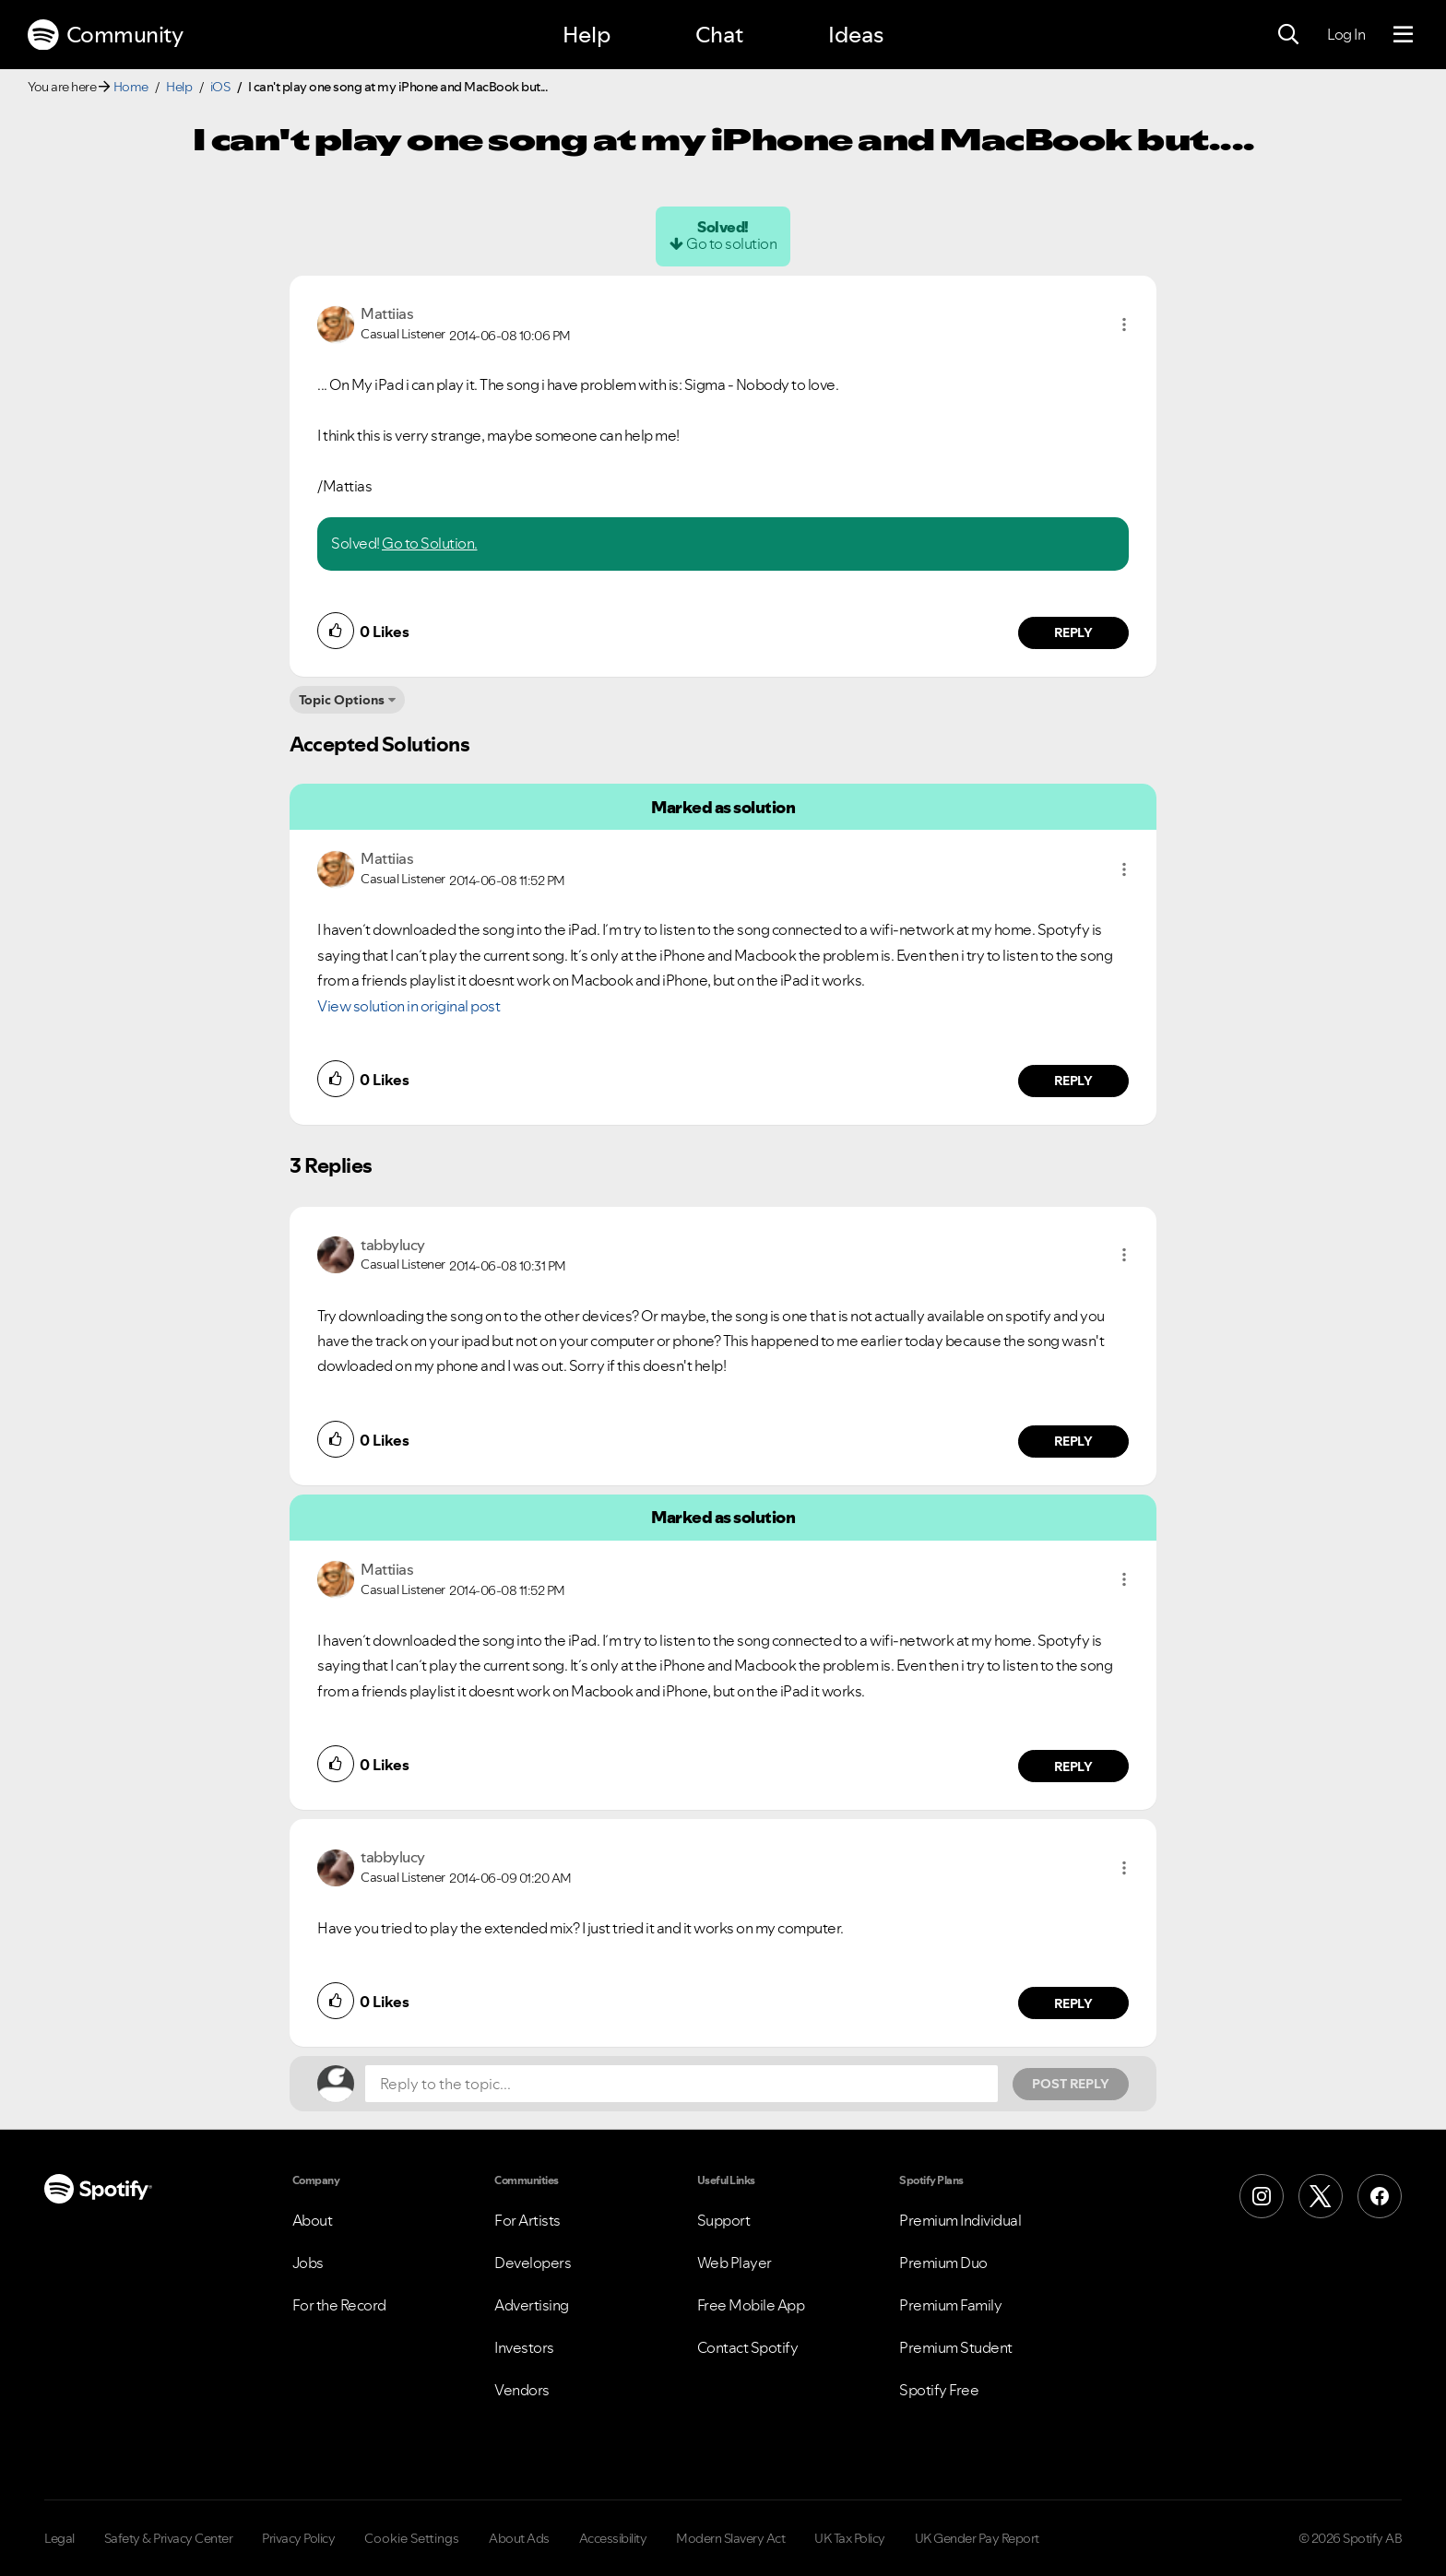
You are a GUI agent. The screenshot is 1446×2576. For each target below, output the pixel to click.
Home (130, 86)
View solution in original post (408, 1006)
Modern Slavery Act (730, 2538)
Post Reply (1070, 2083)
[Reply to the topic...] (681, 2083)
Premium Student (956, 2347)
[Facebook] (1379, 2196)
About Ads (519, 2538)
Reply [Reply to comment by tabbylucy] (1074, 1441)
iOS (220, 86)
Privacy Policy (298, 2538)
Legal (59, 2538)
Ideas (855, 34)
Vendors (522, 2390)
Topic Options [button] (342, 700)
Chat (719, 34)
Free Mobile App (751, 2305)
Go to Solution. (430, 543)
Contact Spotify (748, 2347)
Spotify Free (938, 2390)
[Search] (1288, 35)
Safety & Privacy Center (168, 2538)
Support (724, 2220)
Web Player (734, 2262)
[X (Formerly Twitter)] (1320, 2196)
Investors (524, 2347)
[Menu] (1403, 35)
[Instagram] (1261, 2196)
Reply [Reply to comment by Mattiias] (1074, 632)
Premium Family (950, 2305)
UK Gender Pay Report (977, 2538)
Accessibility (613, 2538)
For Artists (527, 2220)
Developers (532, 2262)
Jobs (308, 2262)
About (312, 2220)
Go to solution (731, 243)
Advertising (531, 2305)
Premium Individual (960, 2220)
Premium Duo (943, 2262)
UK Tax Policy (849, 2538)
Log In (1346, 34)
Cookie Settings (411, 2538)
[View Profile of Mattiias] (387, 313)
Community (105, 35)
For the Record (339, 2305)
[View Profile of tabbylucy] (393, 1245)
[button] (1124, 324)
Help (586, 34)
